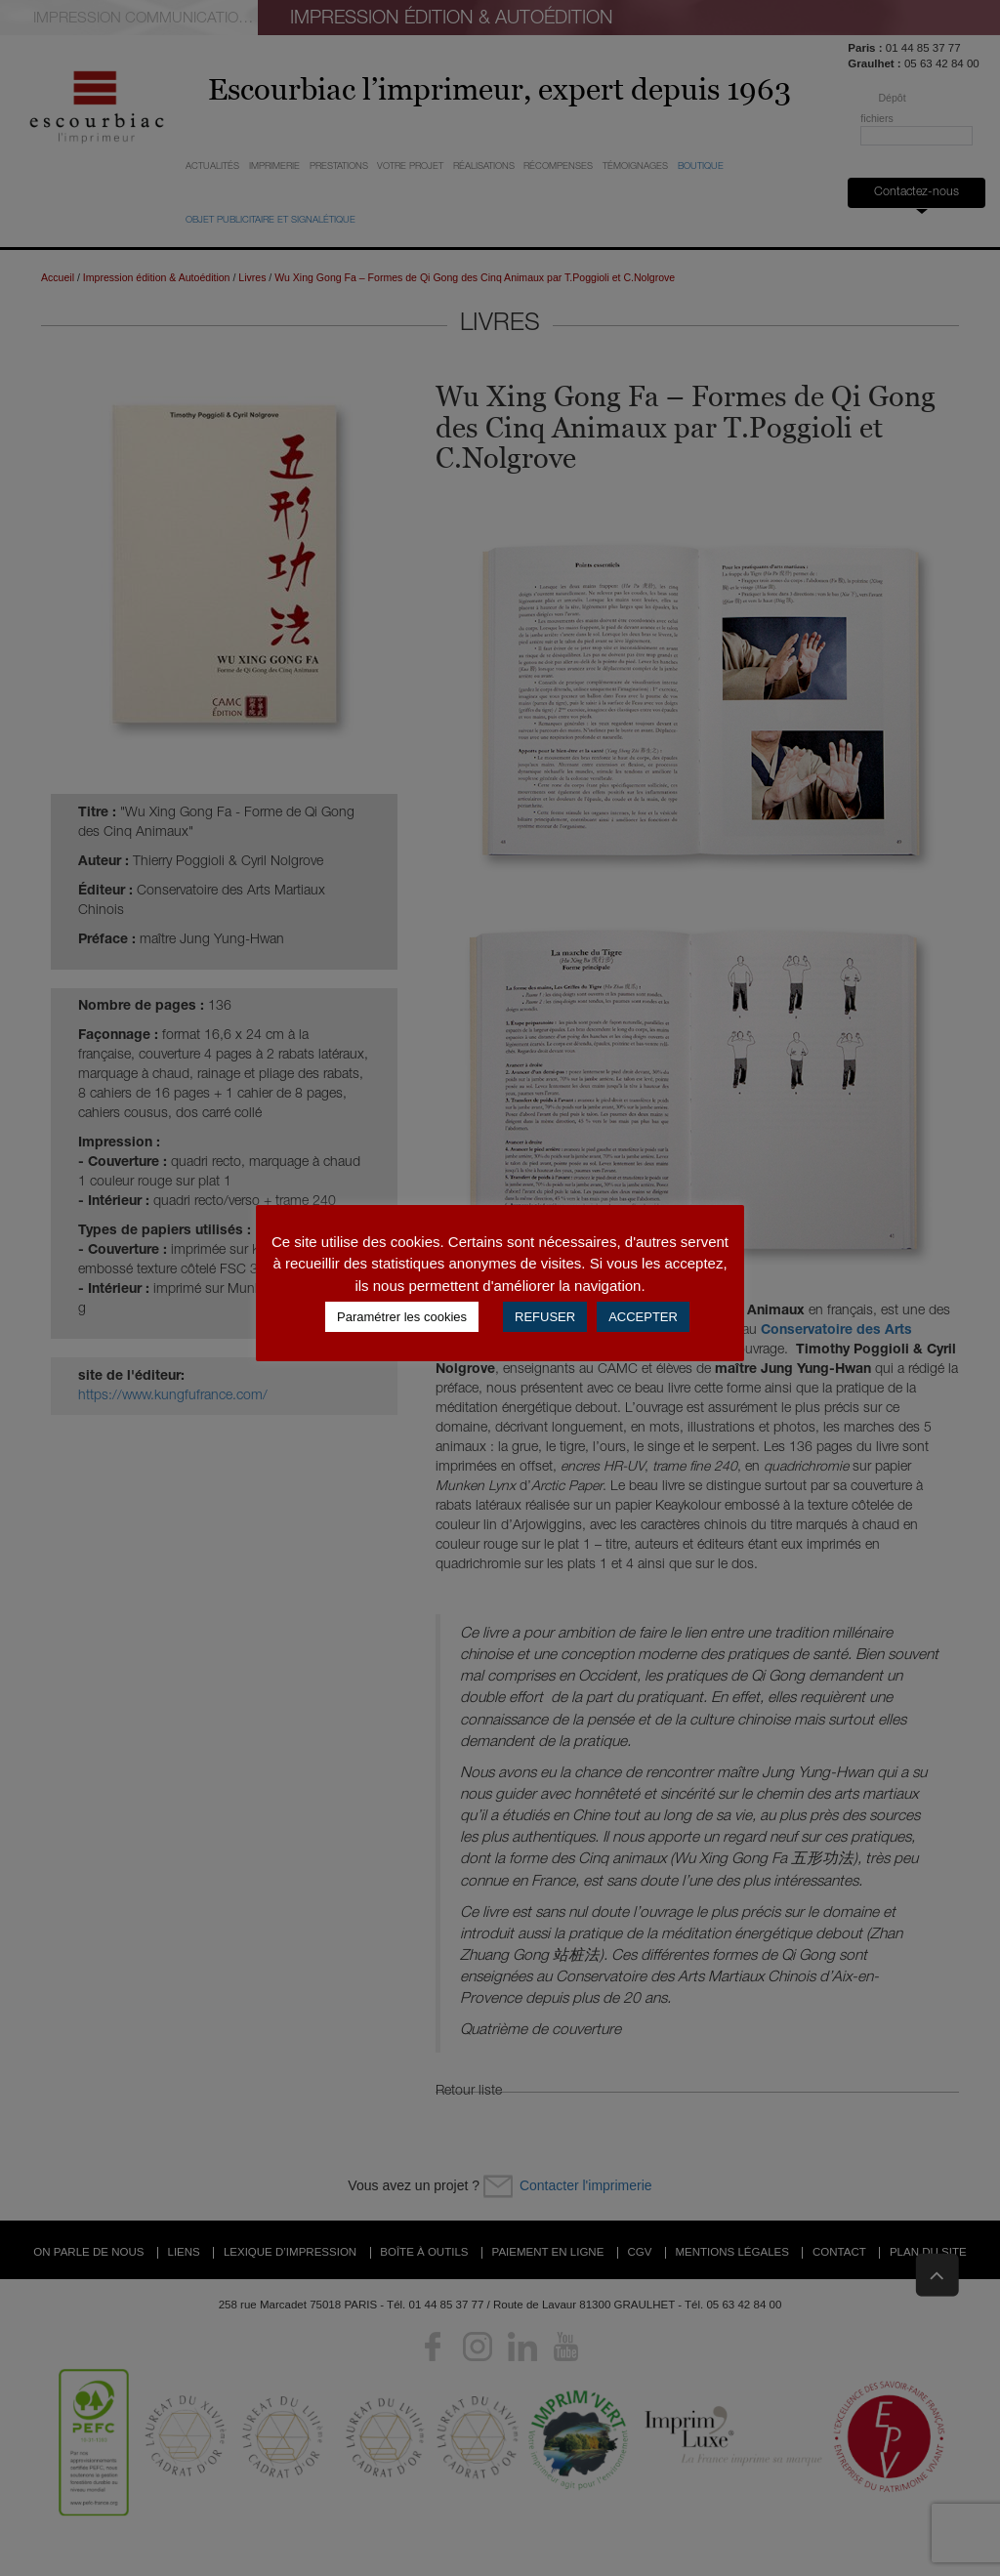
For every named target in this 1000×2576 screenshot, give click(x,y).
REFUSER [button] (545, 1316)
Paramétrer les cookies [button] (402, 1316)
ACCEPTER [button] (643, 1316)
